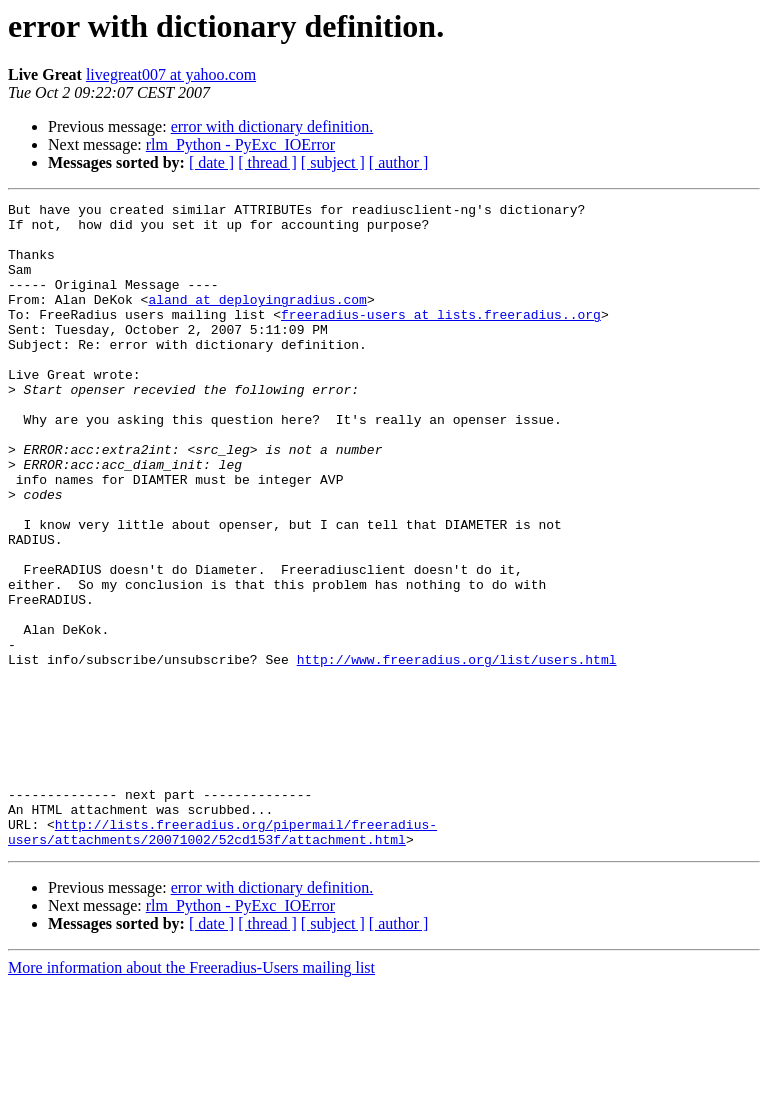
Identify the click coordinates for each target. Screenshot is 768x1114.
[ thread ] (267, 162)
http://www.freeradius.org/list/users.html (457, 752)
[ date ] (211, 162)
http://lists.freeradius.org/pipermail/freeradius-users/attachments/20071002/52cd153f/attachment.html (222, 959)
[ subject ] (333, 162)
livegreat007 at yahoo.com (171, 74)
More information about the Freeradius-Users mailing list (191, 1096)
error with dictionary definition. (272, 126)
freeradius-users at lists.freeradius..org (441, 338)
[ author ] (399, 162)
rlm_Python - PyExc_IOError (240, 144)
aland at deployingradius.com (257, 320)
